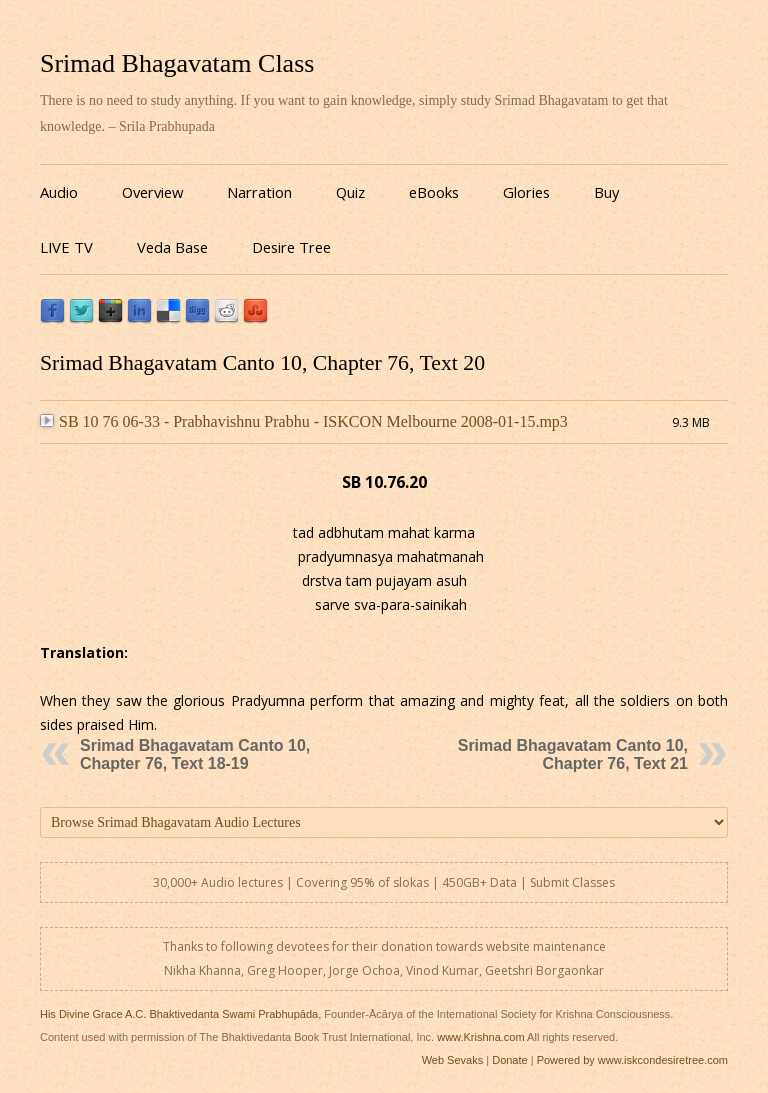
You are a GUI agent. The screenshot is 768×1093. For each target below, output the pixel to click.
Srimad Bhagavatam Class (177, 63)
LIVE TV (66, 247)
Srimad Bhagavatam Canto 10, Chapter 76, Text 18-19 (195, 754)
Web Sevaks (453, 1060)
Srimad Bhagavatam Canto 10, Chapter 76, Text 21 (573, 754)
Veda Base (172, 247)
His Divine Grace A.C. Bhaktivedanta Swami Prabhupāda (179, 1014)
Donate (509, 1060)
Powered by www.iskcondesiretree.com (632, 1060)
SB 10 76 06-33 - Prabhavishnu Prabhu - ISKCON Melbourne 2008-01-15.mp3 (304, 421)
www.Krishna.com (480, 1037)
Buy (606, 192)
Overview (152, 192)
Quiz (350, 192)
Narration (259, 192)
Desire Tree (291, 247)
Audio (59, 192)
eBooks (434, 192)
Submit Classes (572, 882)
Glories (526, 192)
